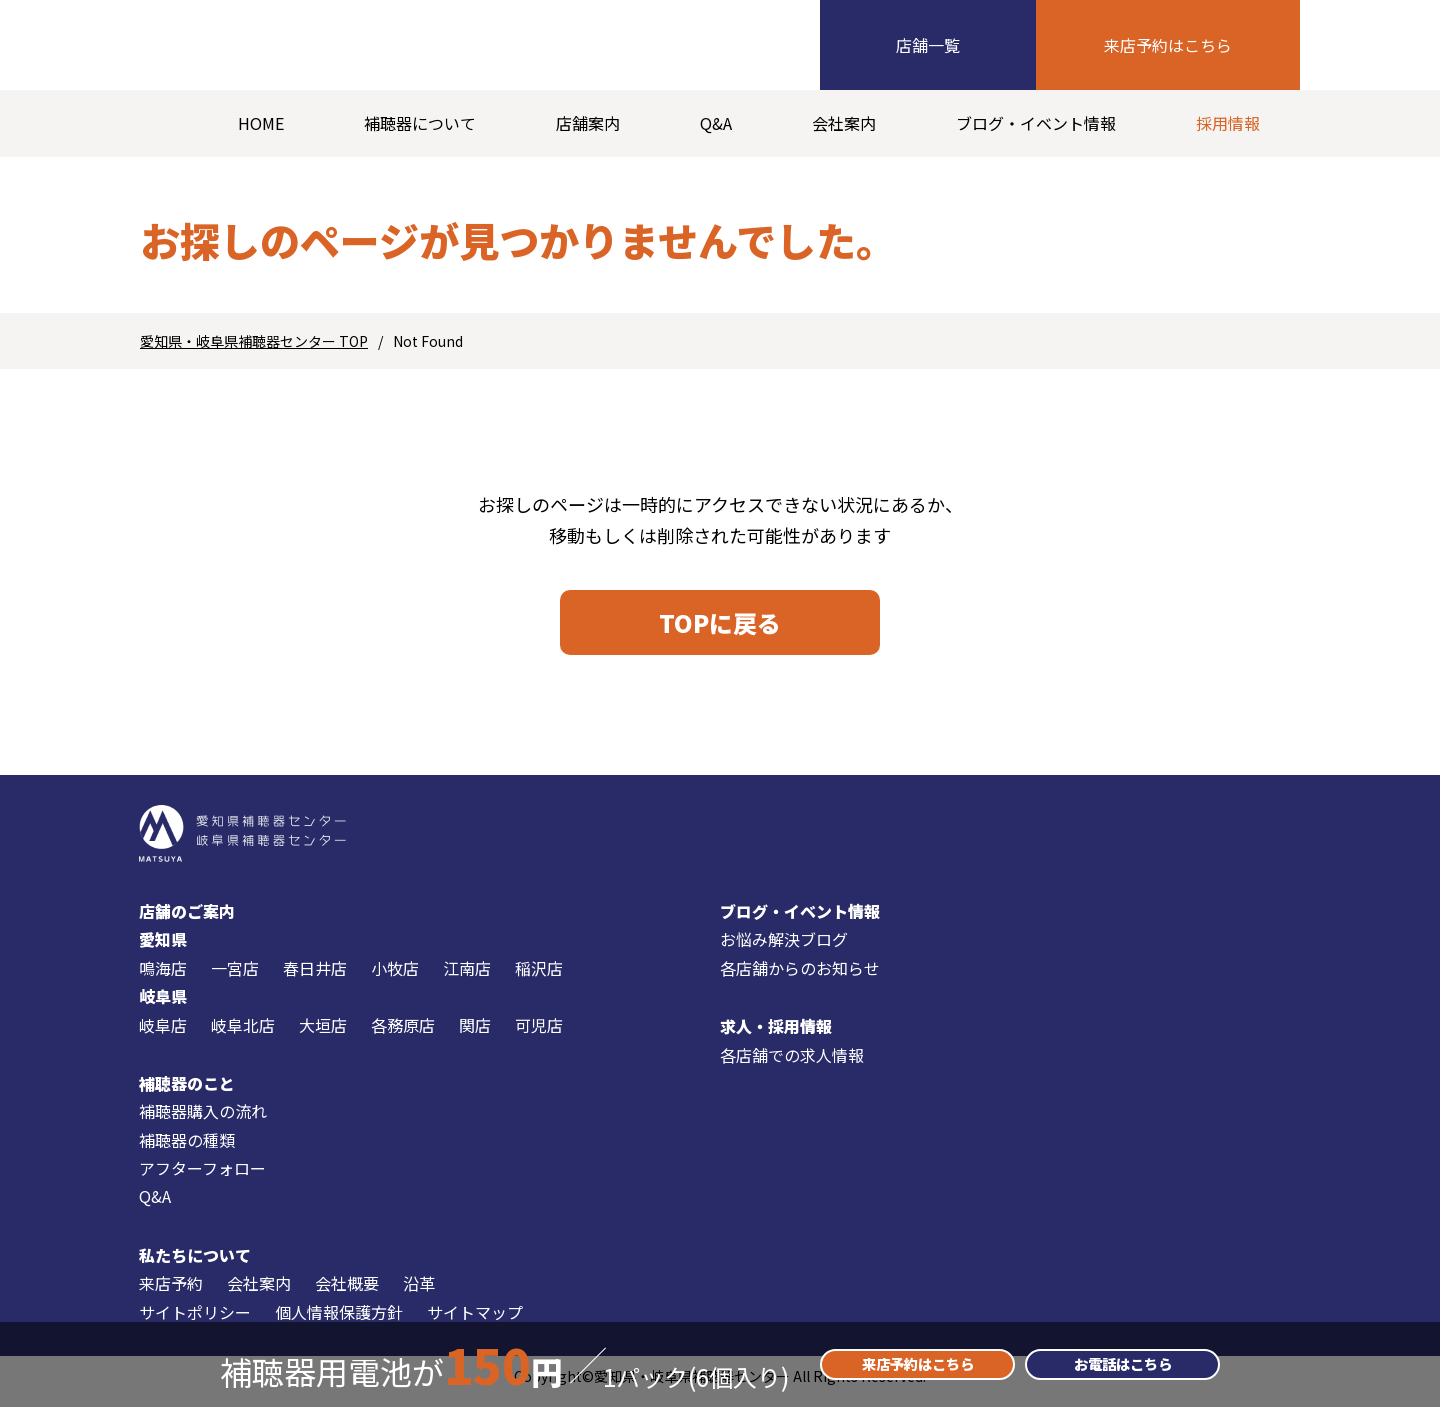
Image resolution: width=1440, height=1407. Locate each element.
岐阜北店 (243, 1033)
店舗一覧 (928, 45)
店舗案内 (588, 123)
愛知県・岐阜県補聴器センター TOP (254, 341)
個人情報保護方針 (339, 1321)
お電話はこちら (1123, 1364)
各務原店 (403, 1033)
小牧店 (395, 977)
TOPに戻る (720, 626)
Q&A (716, 123)
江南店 (467, 977)
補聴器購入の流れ (203, 1120)
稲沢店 (539, 977)
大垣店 (323, 1033)
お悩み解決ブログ (784, 948)
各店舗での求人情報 (792, 1063)
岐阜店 (163, 1033)
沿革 (419, 1292)
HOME (261, 123)
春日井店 (315, 977)
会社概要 (347, 1292)
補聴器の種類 (187, 1149)
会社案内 (844, 123)
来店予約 (171, 1292)
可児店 (539, 1033)
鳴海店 (163, 977)
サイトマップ (475, 1321)
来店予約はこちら (1168, 45)
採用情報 (1228, 123)
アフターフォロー (202, 1177)
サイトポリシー (195, 1321)
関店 (475, 1033)
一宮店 (235, 977)
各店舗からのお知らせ (800, 977)
